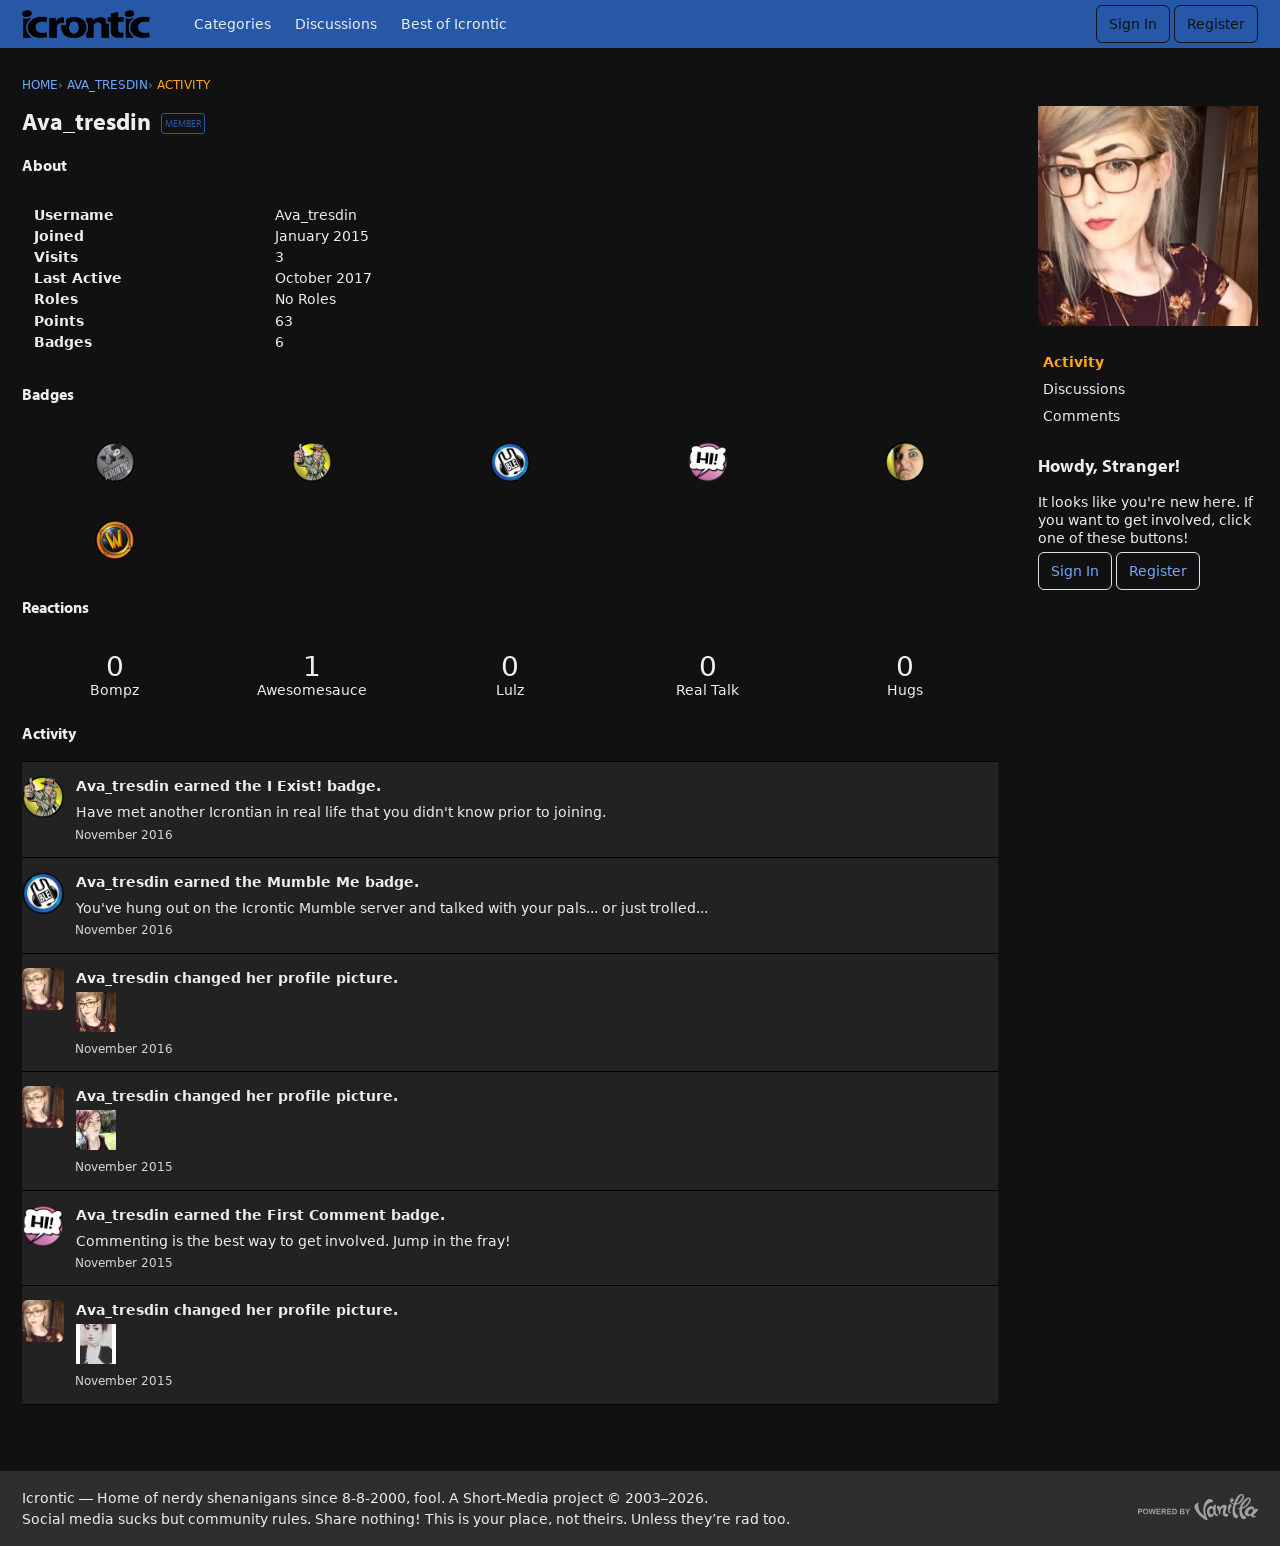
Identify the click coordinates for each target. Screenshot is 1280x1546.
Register (1216, 24)
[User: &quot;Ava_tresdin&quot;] (43, 797)
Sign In (1133, 24)
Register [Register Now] (1158, 571)
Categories (232, 24)
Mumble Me (313, 882)
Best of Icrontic (454, 24)
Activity (1073, 362)
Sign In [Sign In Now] (1075, 571)
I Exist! (294, 786)
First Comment (326, 1215)
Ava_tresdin (122, 786)
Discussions (336, 24)
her (259, 978)
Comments (1081, 416)
